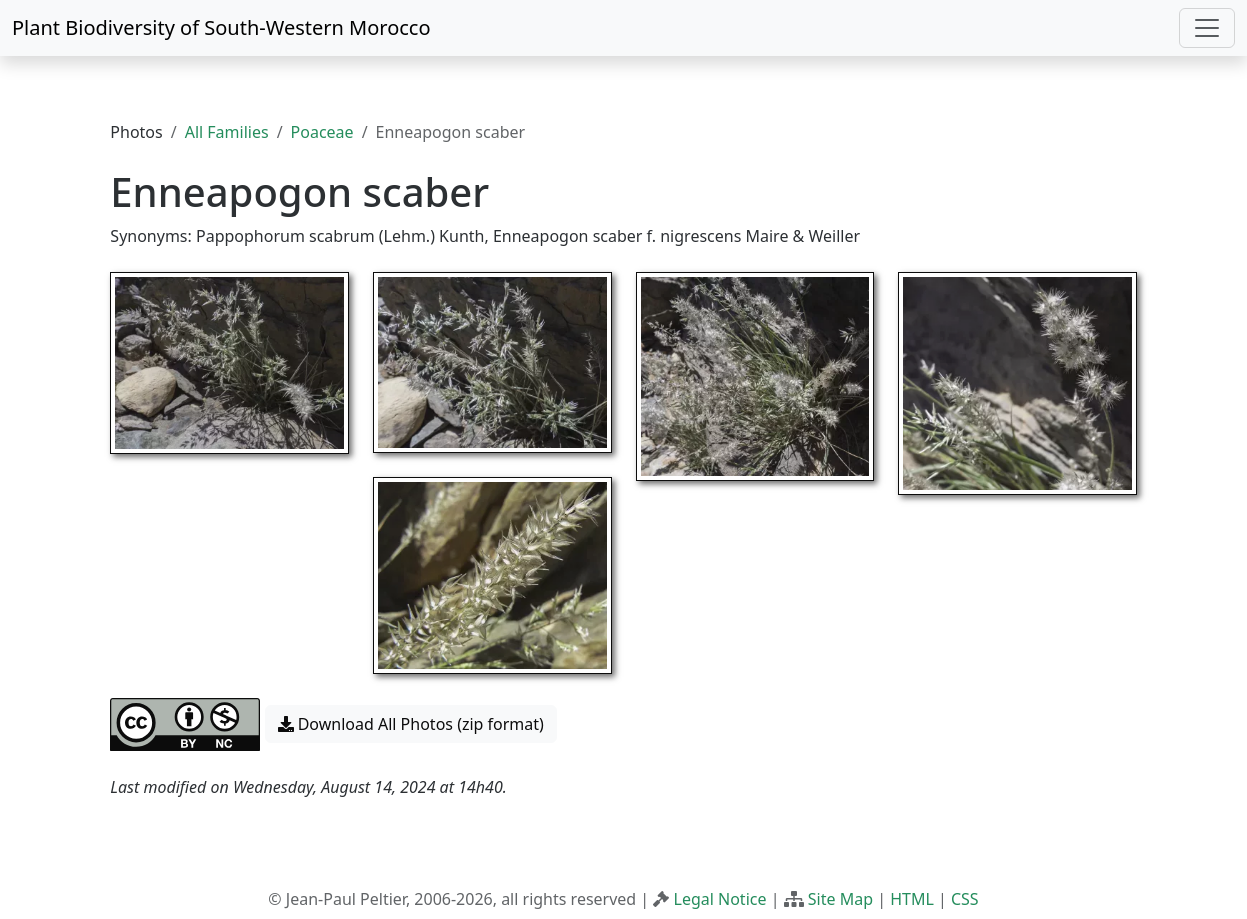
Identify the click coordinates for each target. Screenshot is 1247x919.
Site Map (840, 899)
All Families (227, 132)
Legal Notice (720, 899)
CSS (965, 899)
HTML (912, 899)
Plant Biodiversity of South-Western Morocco (221, 27)
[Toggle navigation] (1207, 28)
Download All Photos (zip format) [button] (411, 724)
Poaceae (322, 132)
